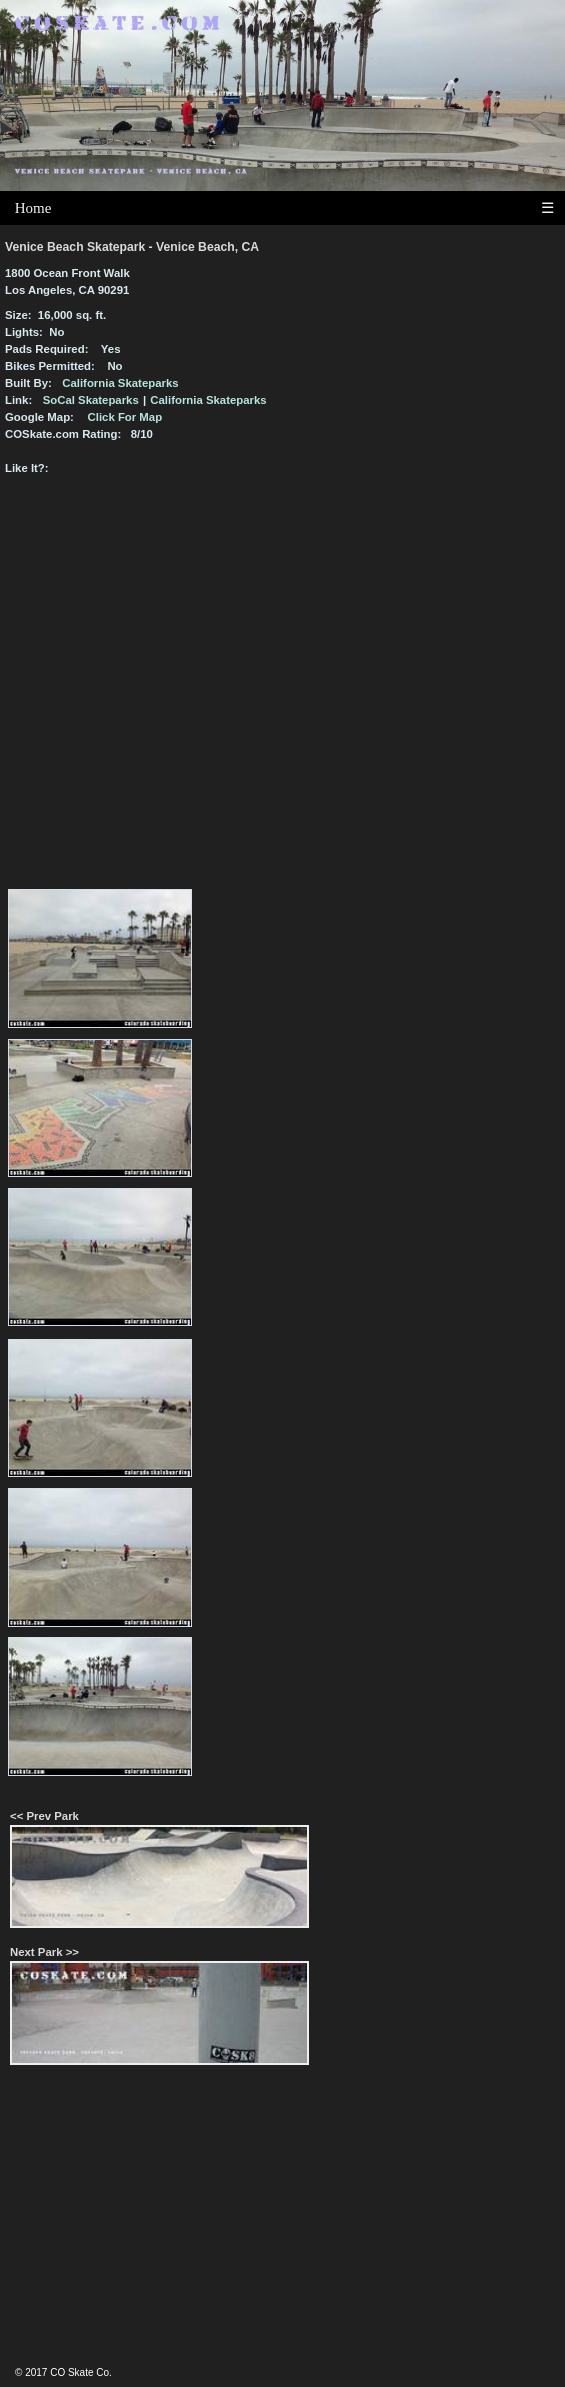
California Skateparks (120, 383)
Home (33, 208)
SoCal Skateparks (91, 400)
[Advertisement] (283, 2225)
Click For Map (125, 417)
